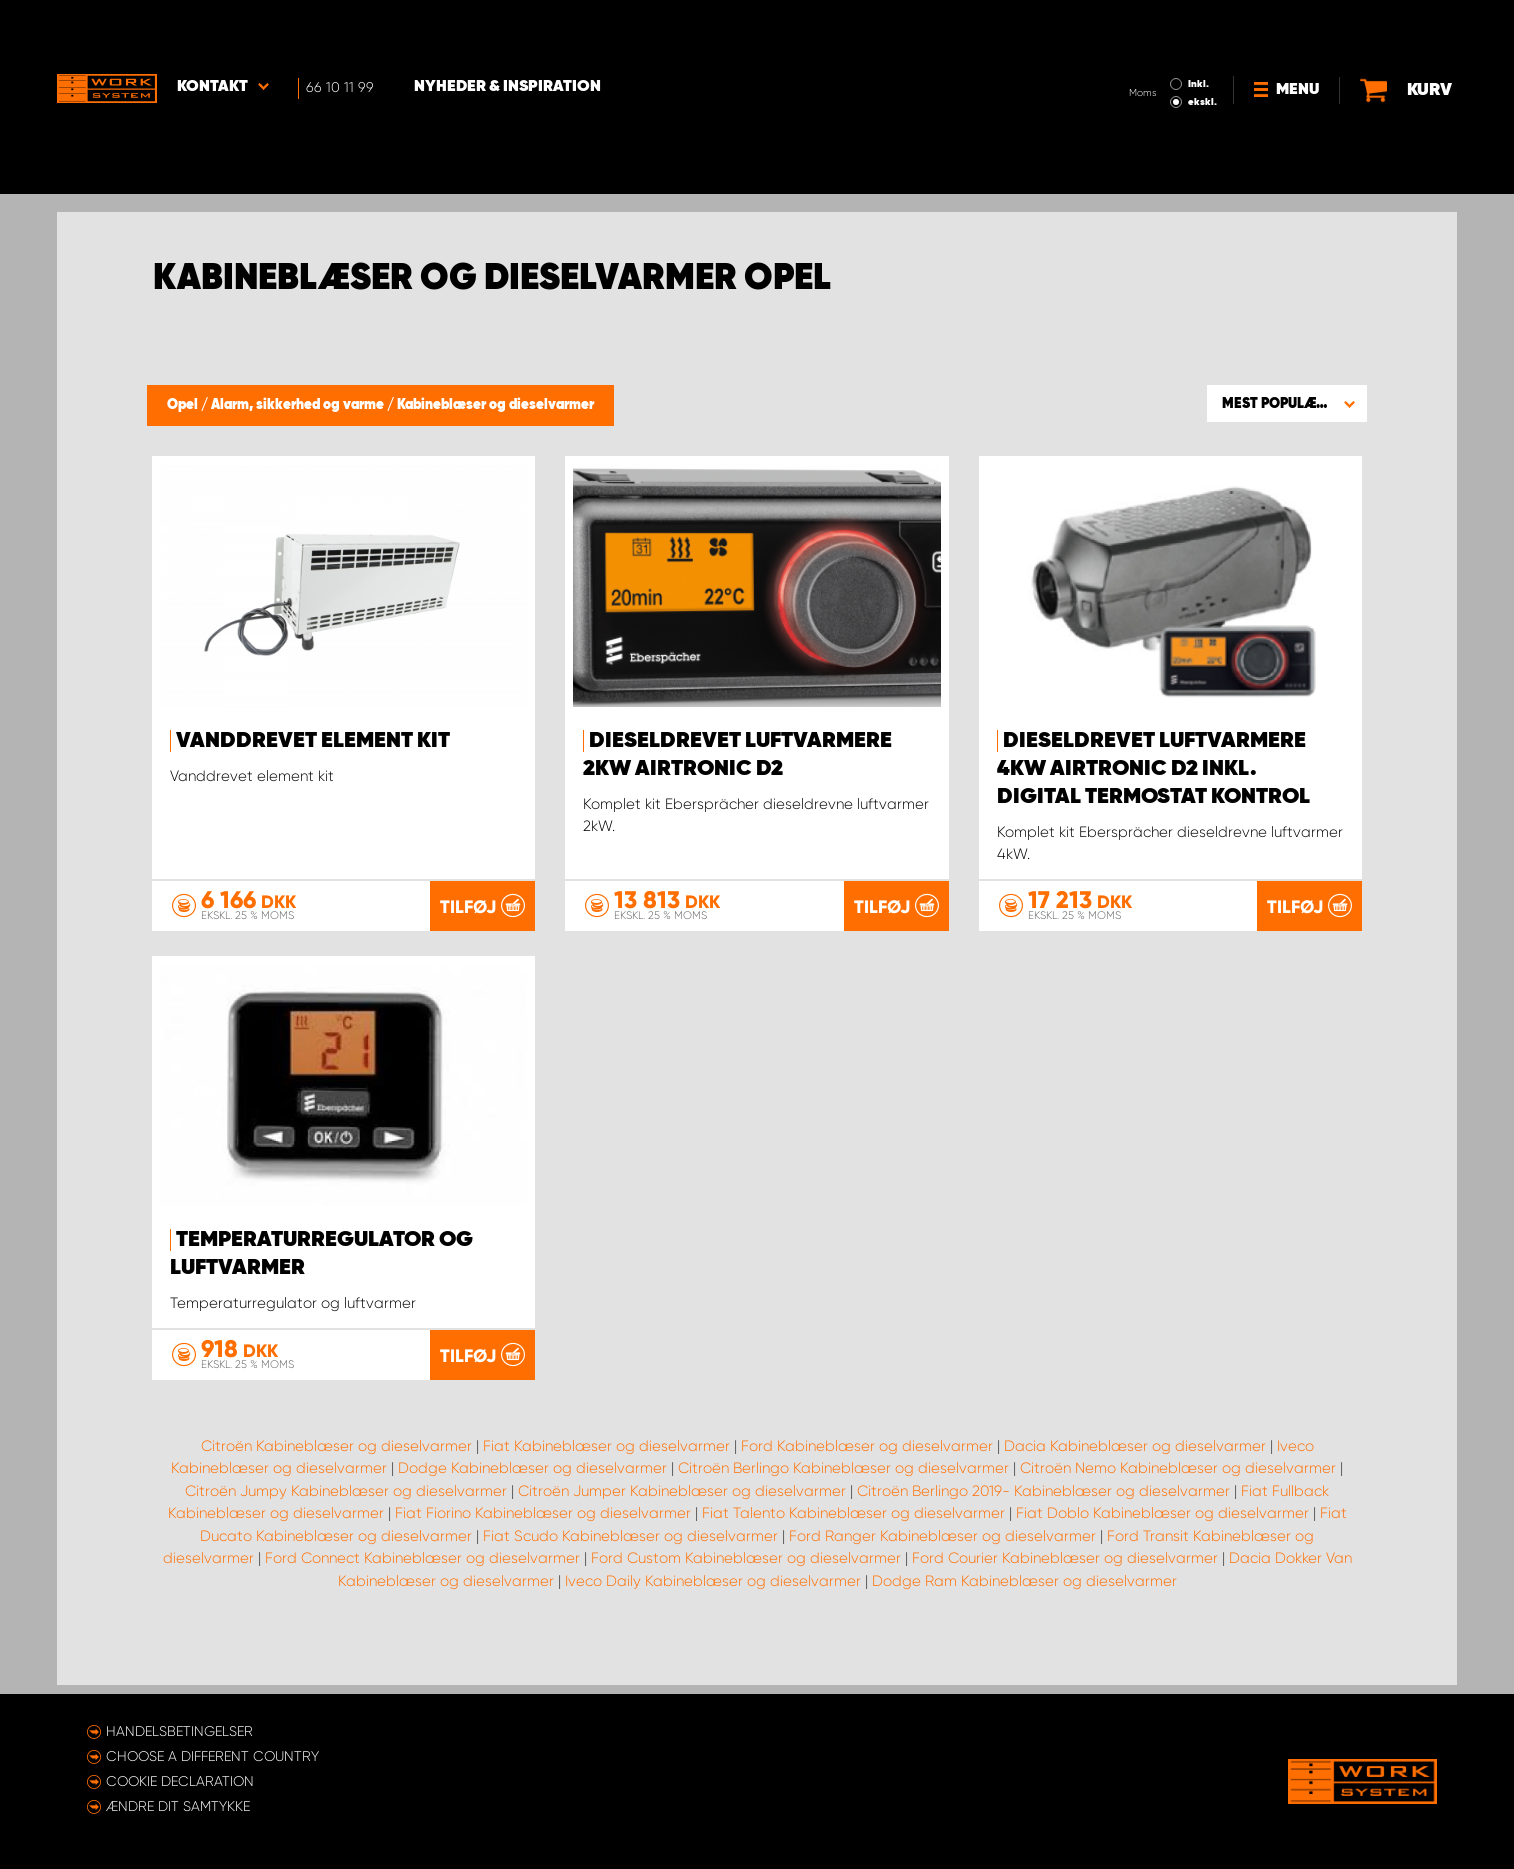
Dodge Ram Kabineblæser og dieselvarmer (1024, 1630)
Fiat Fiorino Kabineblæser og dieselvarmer (543, 1563)
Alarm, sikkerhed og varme (299, 405)
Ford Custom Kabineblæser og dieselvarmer (746, 1608)
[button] (1287, 403)
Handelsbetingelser (179, 1731)
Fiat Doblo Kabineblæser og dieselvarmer (1162, 1563)
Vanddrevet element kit (313, 741)
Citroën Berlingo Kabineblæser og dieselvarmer (843, 1518)
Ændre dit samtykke (178, 1806)
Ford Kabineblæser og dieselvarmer (867, 1495)
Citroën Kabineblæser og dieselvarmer (336, 1495)
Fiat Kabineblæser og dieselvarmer (606, 1495)
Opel (184, 405)
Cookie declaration (180, 1781)
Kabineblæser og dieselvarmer (495, 405)
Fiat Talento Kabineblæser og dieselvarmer (853, 1563)
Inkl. (1198, 28)
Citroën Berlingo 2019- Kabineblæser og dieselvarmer (1043, 1540)
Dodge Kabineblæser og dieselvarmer (532, 1518)
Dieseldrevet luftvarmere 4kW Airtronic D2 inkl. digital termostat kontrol (1153, 769)
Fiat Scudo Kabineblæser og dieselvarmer (630, 1585)
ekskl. (1202, 46)
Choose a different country (212, 1756)
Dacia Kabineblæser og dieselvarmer (1135, 1495)
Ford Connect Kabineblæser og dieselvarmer (422, 1608)
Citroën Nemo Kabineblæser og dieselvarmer (1178, 1518)
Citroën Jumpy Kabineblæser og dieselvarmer (346, 1540)
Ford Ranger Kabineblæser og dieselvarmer (942, 1585)
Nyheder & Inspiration (507, 31)
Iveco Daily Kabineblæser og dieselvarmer (713, 1630)
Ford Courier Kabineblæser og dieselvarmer (1065, 1608)
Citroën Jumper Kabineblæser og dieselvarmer (682, 1540)
